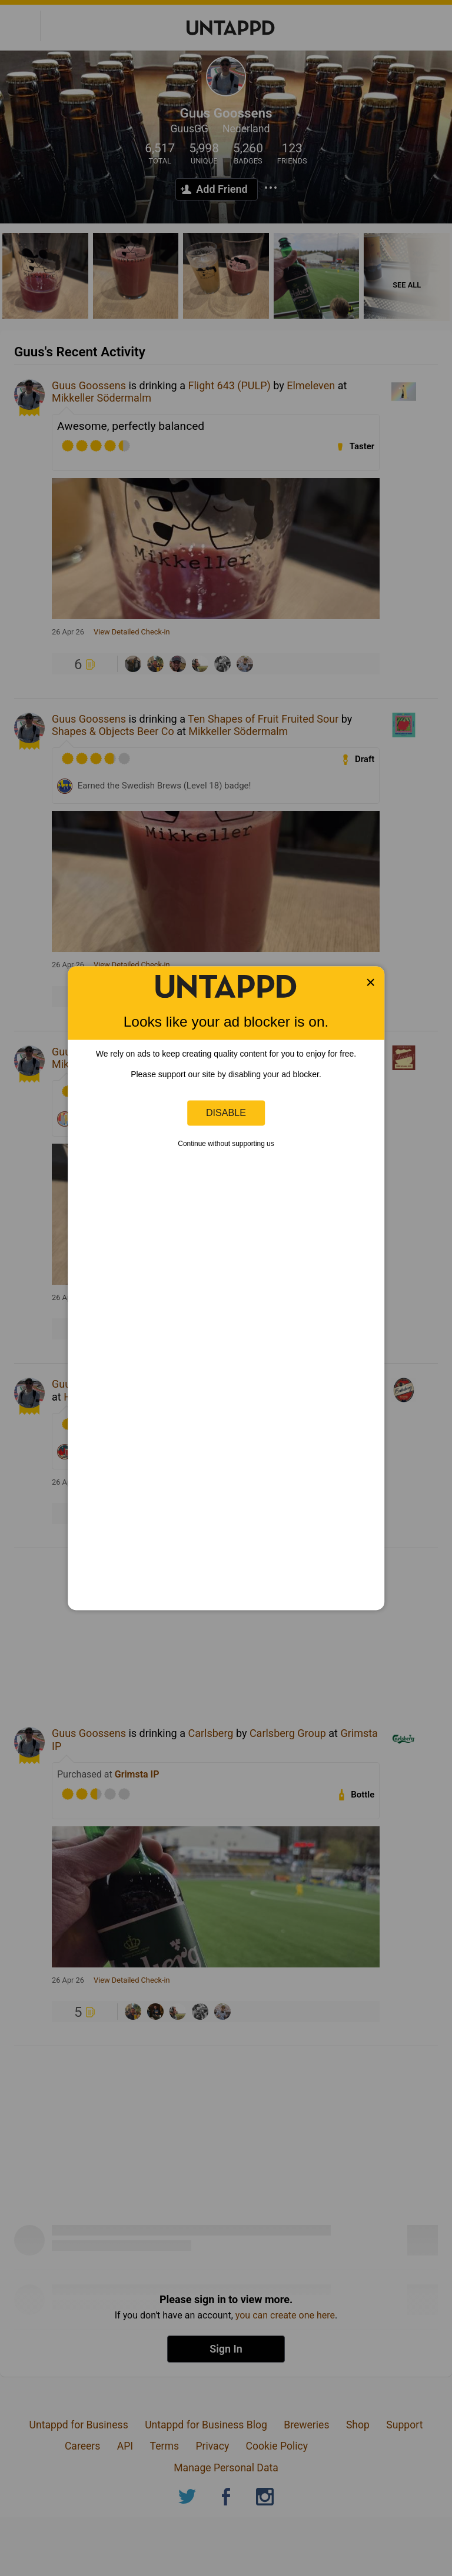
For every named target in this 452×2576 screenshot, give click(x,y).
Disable (226, 1112)
